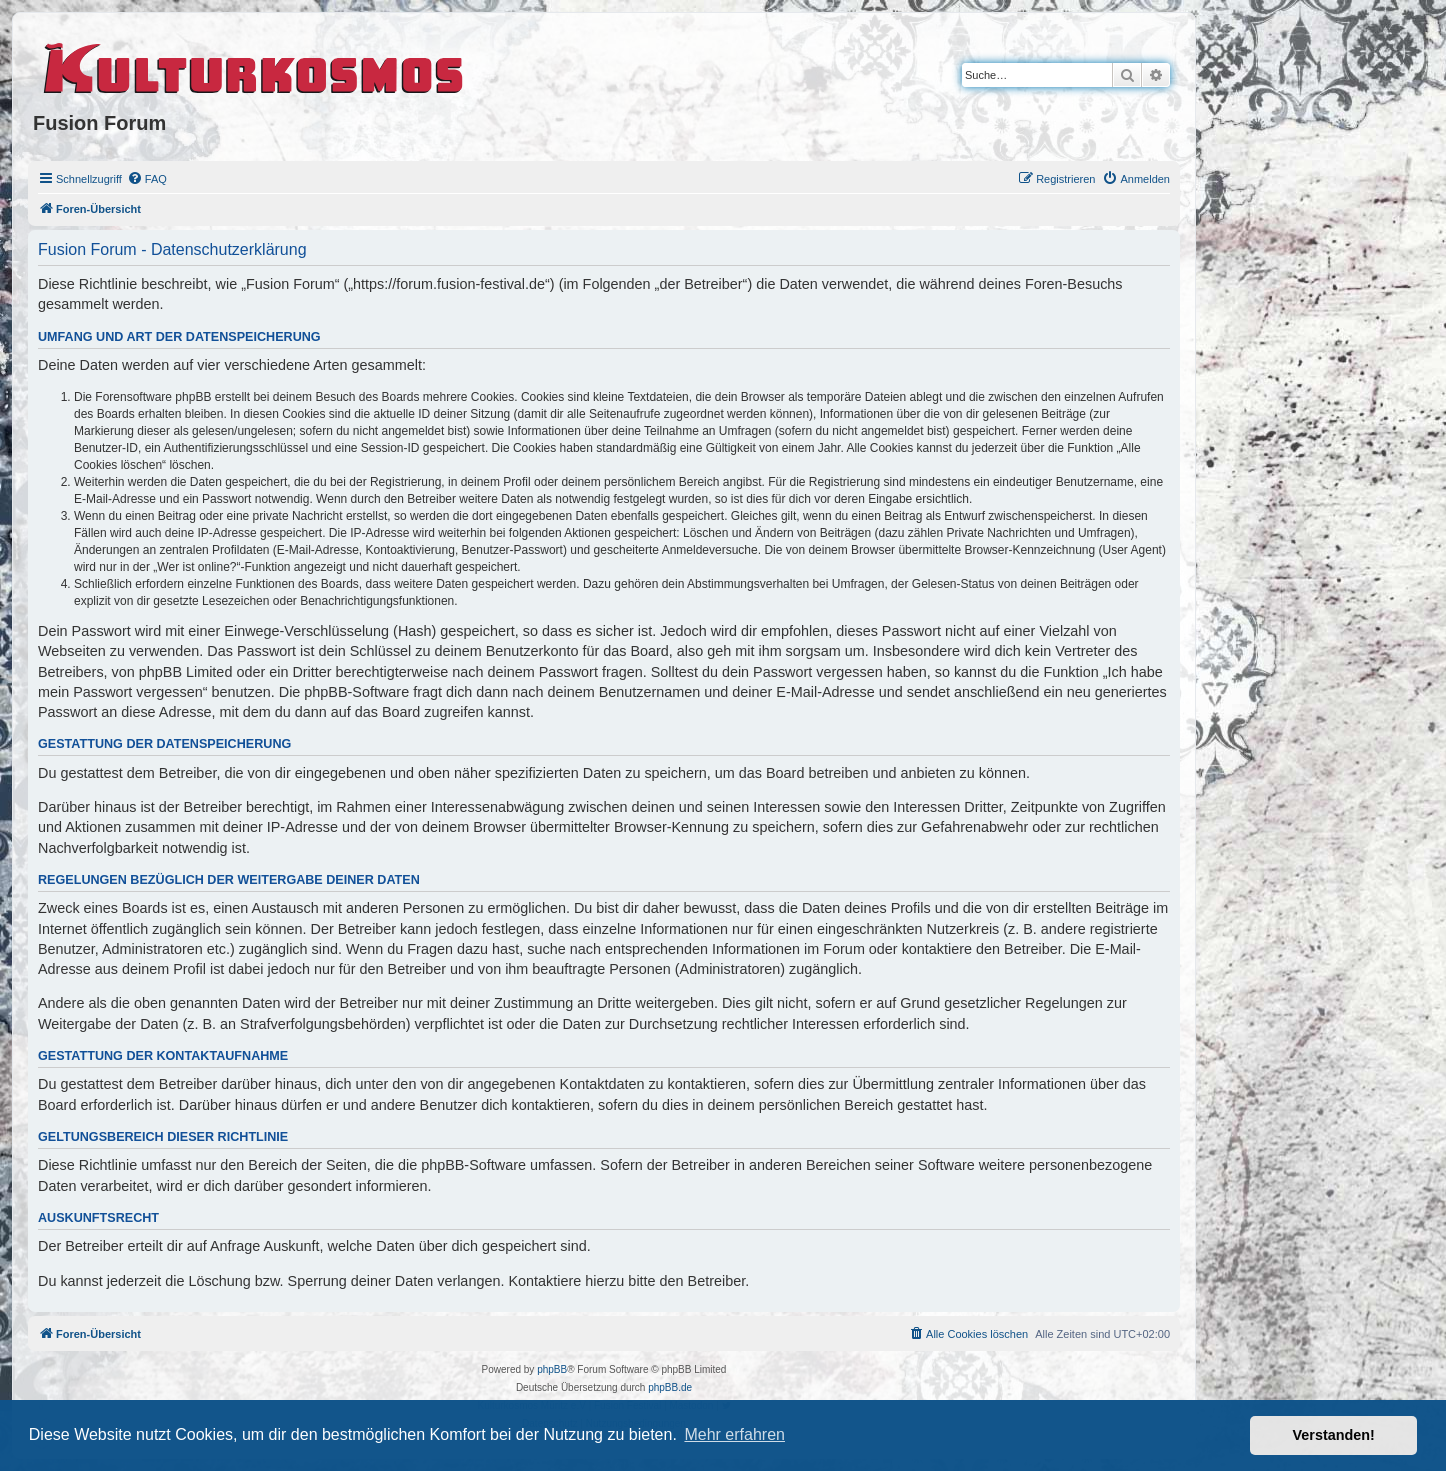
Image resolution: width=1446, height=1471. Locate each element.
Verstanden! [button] (1334, 1435)
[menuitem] (147, 179)
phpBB (552, 1369)
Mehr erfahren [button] (734, 1434)
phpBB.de (670, 1387)
